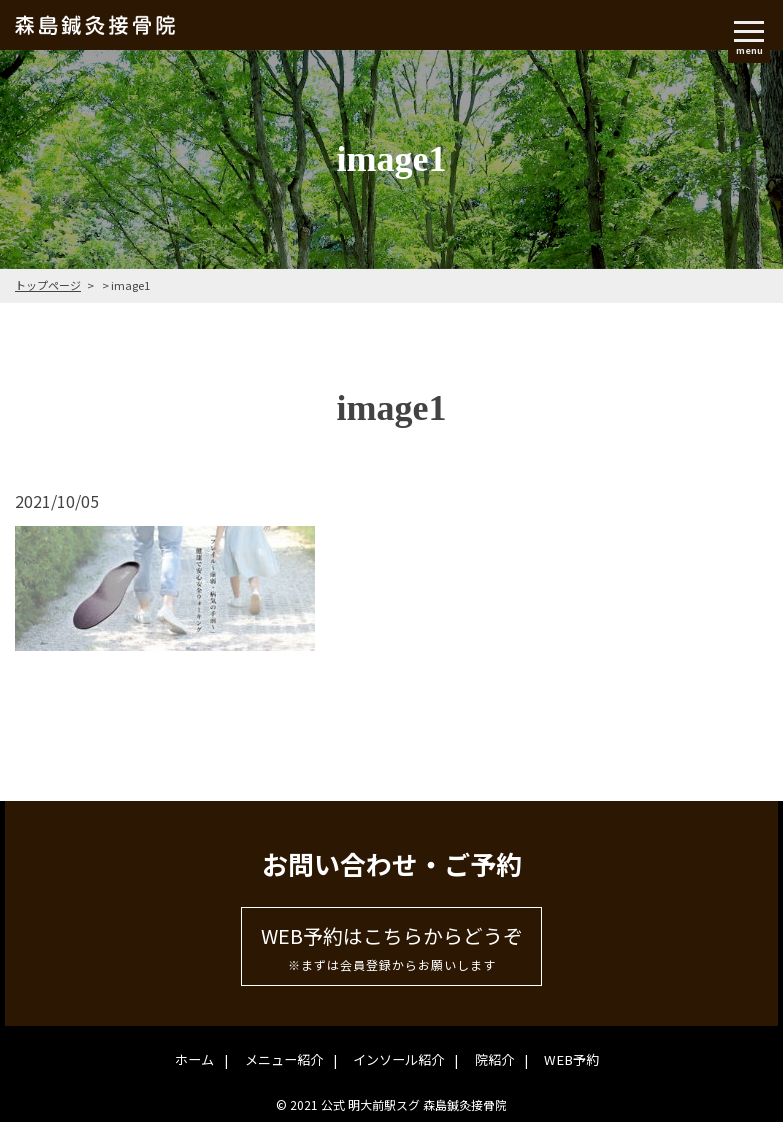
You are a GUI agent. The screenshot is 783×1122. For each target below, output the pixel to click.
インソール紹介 (399, 1058)
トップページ (48, 285)
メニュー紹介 (291, 1058)
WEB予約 (558, 1058)
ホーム (208, 1058)
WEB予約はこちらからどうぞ (391, 948)
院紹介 (488, 1058)
